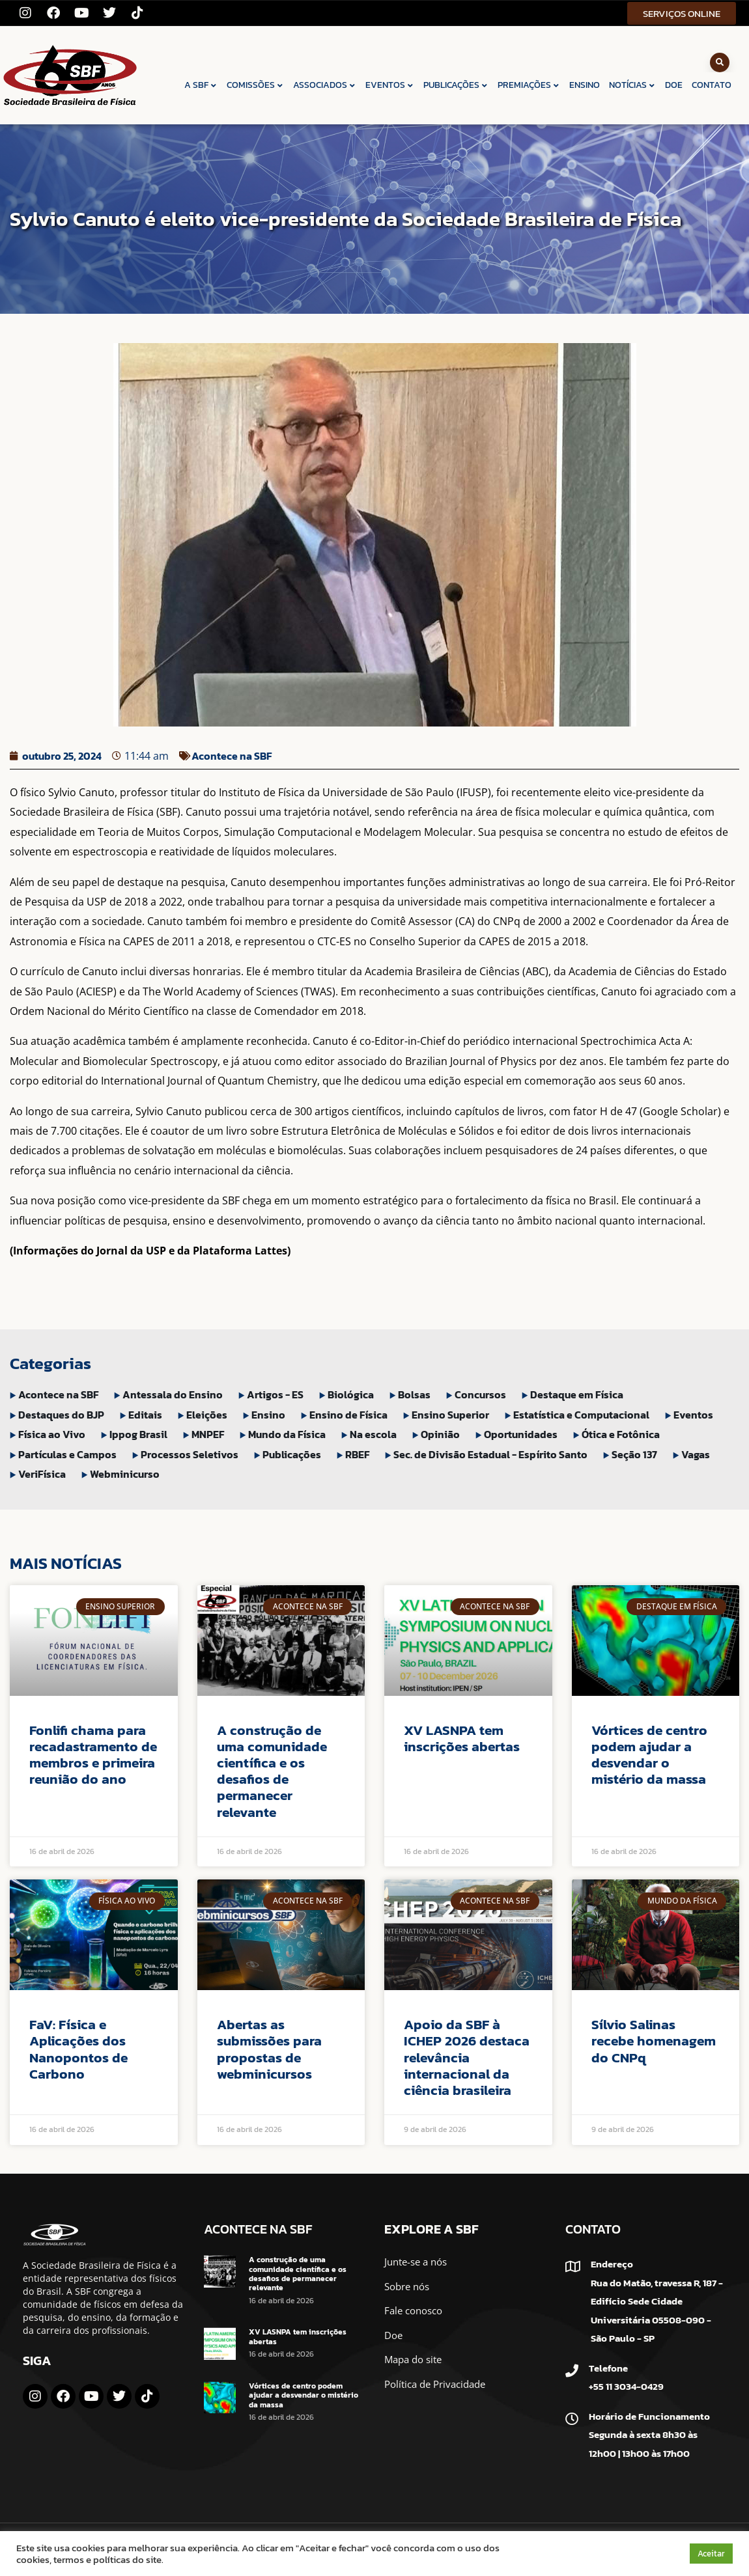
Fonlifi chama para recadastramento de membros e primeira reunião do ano (93, 1755)
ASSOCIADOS (324, 85)
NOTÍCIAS (632, 85)
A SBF (201, 85)
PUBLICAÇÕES (455, 85)
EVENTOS (389, 85)
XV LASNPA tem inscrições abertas (462, 1738)
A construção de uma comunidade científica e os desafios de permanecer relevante (272, 1771)
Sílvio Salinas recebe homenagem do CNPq (653, 2040)
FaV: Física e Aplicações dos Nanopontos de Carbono (78, 2049)
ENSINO (584, 85)
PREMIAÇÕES (529, 85)
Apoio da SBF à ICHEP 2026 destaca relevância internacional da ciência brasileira (467, 2057)
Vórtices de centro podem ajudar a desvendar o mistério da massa (649, 1755)
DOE (674, 85)
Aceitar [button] (711, 2553)
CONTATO (711, 85)
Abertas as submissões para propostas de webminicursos (269, 2049)
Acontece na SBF (231, 756)
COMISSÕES (255, 85)
